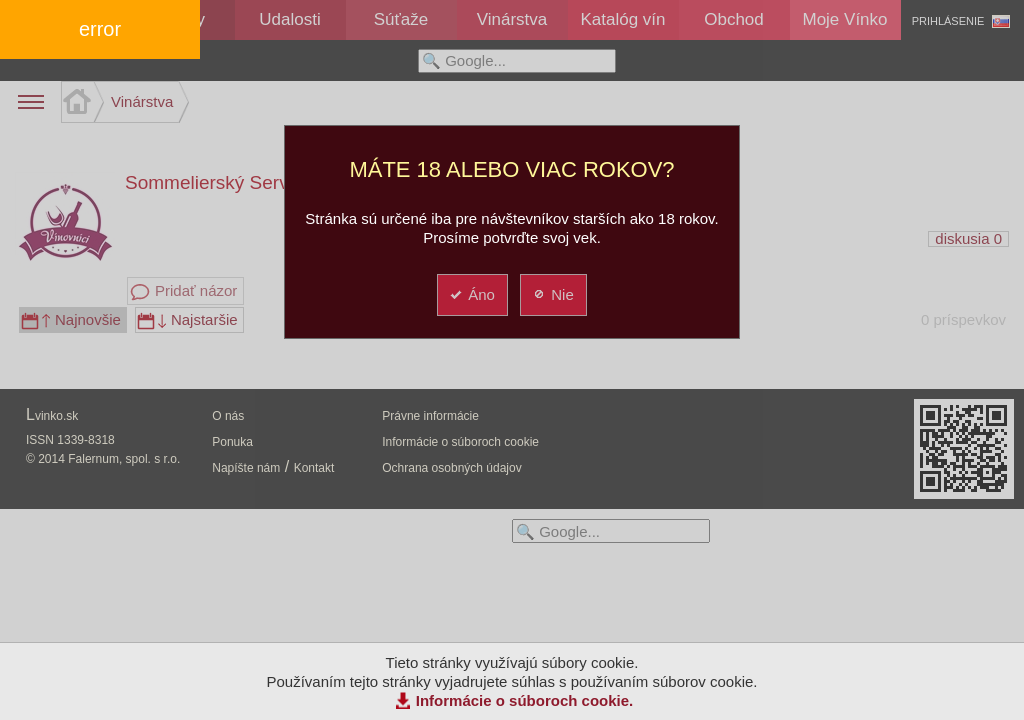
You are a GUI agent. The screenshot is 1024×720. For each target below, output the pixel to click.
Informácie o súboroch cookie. (525, 700)
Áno (471, 294)
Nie (552, 294)
